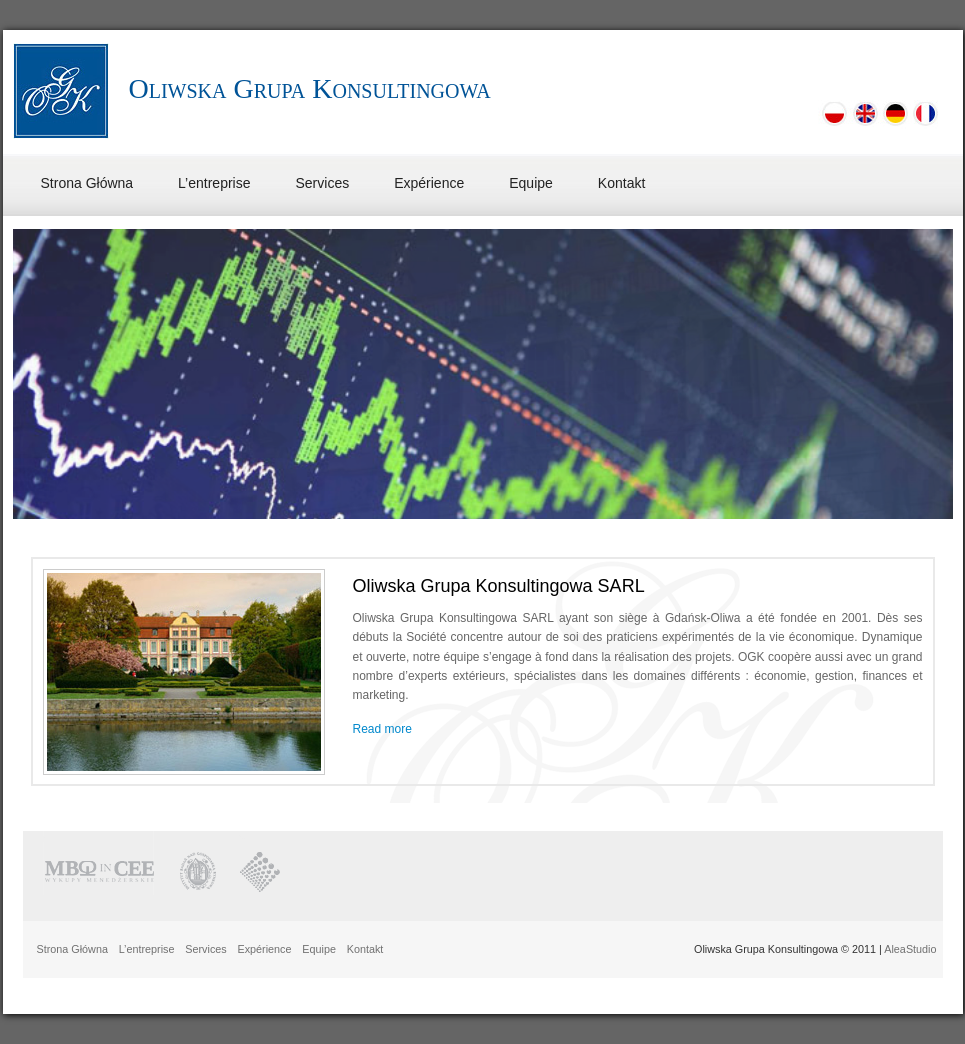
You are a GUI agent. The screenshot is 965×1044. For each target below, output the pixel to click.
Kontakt (621, 183)
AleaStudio (910, 949)
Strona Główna (87, 183)
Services (323, 183)
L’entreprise (214, 183)
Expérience (429, 183)
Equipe (531, 183)
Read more (382, 729)
